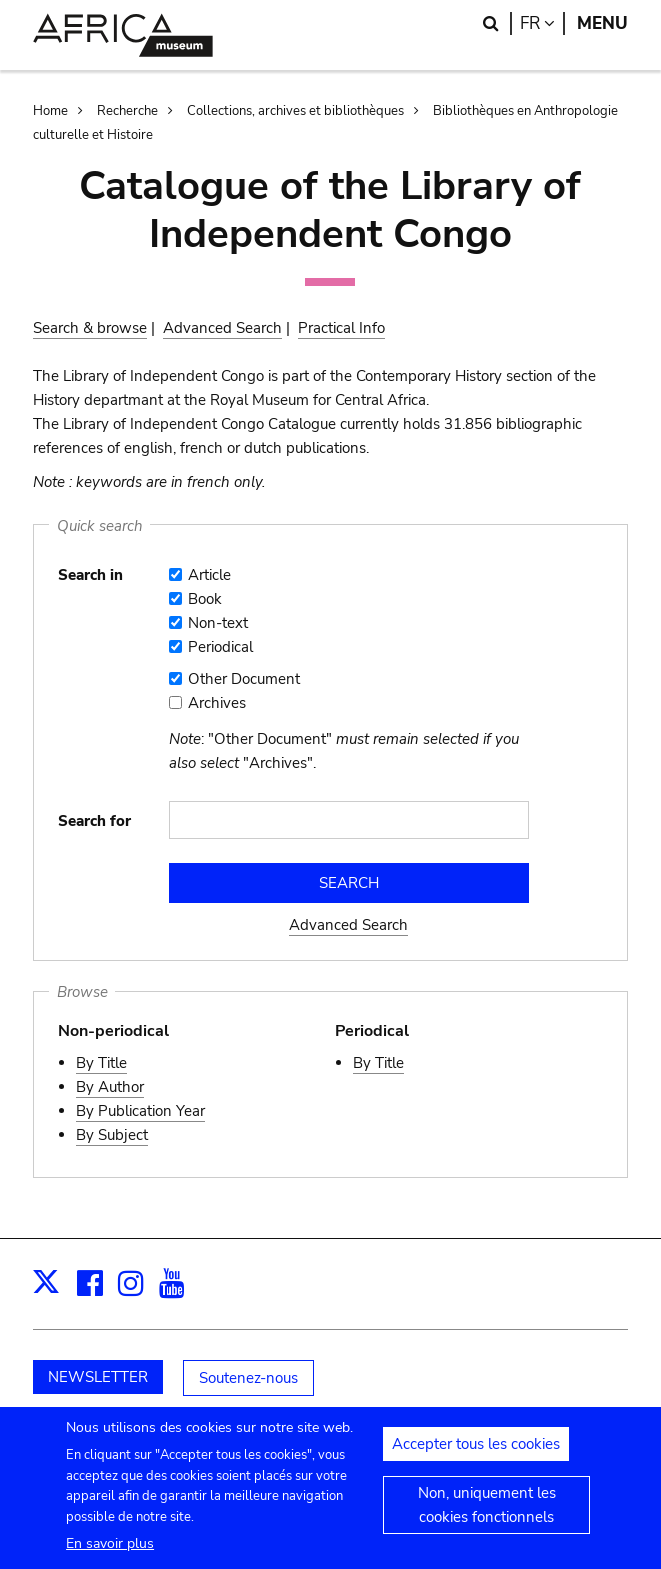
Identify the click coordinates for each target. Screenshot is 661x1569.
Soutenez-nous (248, 1378)
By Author (110, 1087)
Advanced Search (222, 328)
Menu (602, 23)
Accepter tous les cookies (476, 1454)
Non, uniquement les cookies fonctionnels (487, 1515)
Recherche (127, 111)
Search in (90, 575)
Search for (94, 821)
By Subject (112, 1135)
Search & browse (90, 328)
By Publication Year (140, 1111)
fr (542, 23)
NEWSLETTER (98, 1377)
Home (50, 111)
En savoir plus (110, 1553)
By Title (101, 1063)
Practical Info (341, 328)
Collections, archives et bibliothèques (295, 111)
